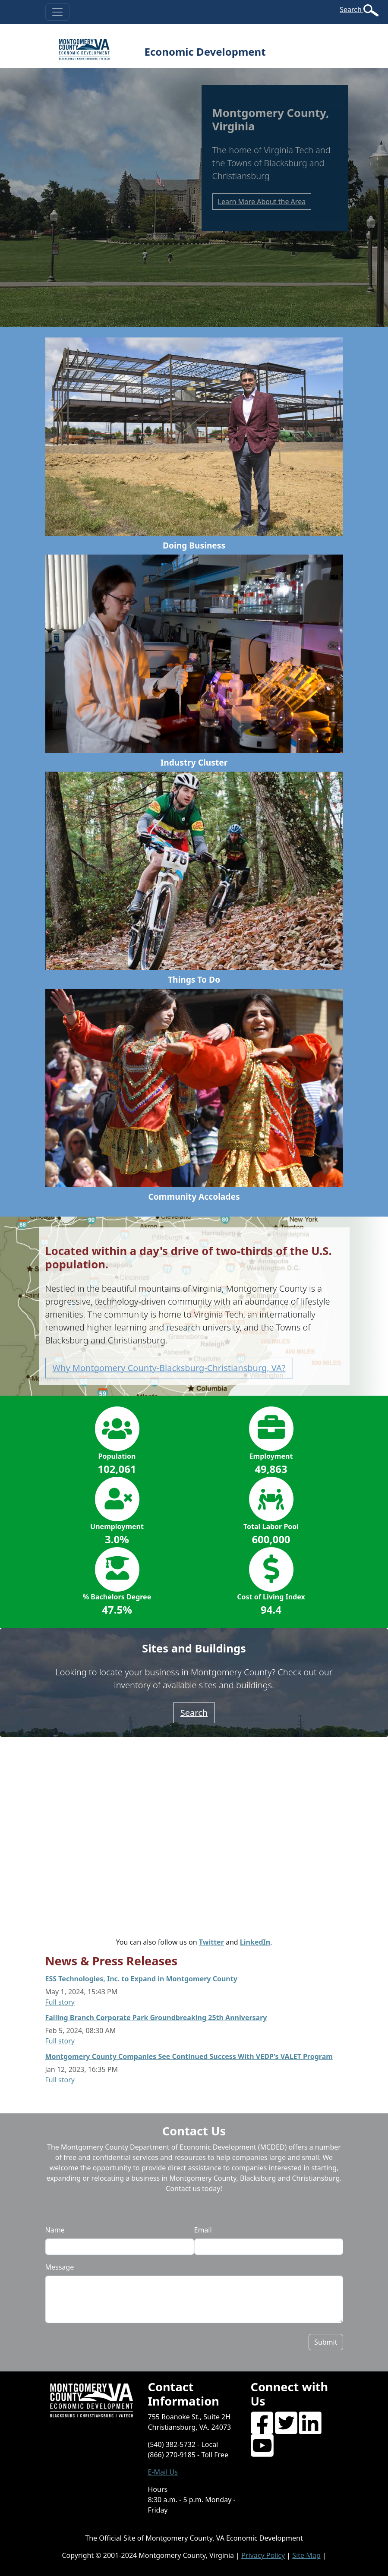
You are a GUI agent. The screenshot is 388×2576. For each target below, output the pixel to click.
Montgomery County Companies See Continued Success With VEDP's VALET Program (189, 2056)
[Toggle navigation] (57, 12)
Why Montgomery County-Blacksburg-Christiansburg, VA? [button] (169, 1368)
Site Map (306, 2555)
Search (351, 9)
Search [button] (194, 1712)
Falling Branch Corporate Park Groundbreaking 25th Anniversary (156, 2017)
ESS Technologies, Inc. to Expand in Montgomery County (141, 1978)
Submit (325, 2342)
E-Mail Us (163, 2472)
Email (203, 2230)
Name (55, 2230)
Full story (60, 2002)
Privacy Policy (263, 2555)
